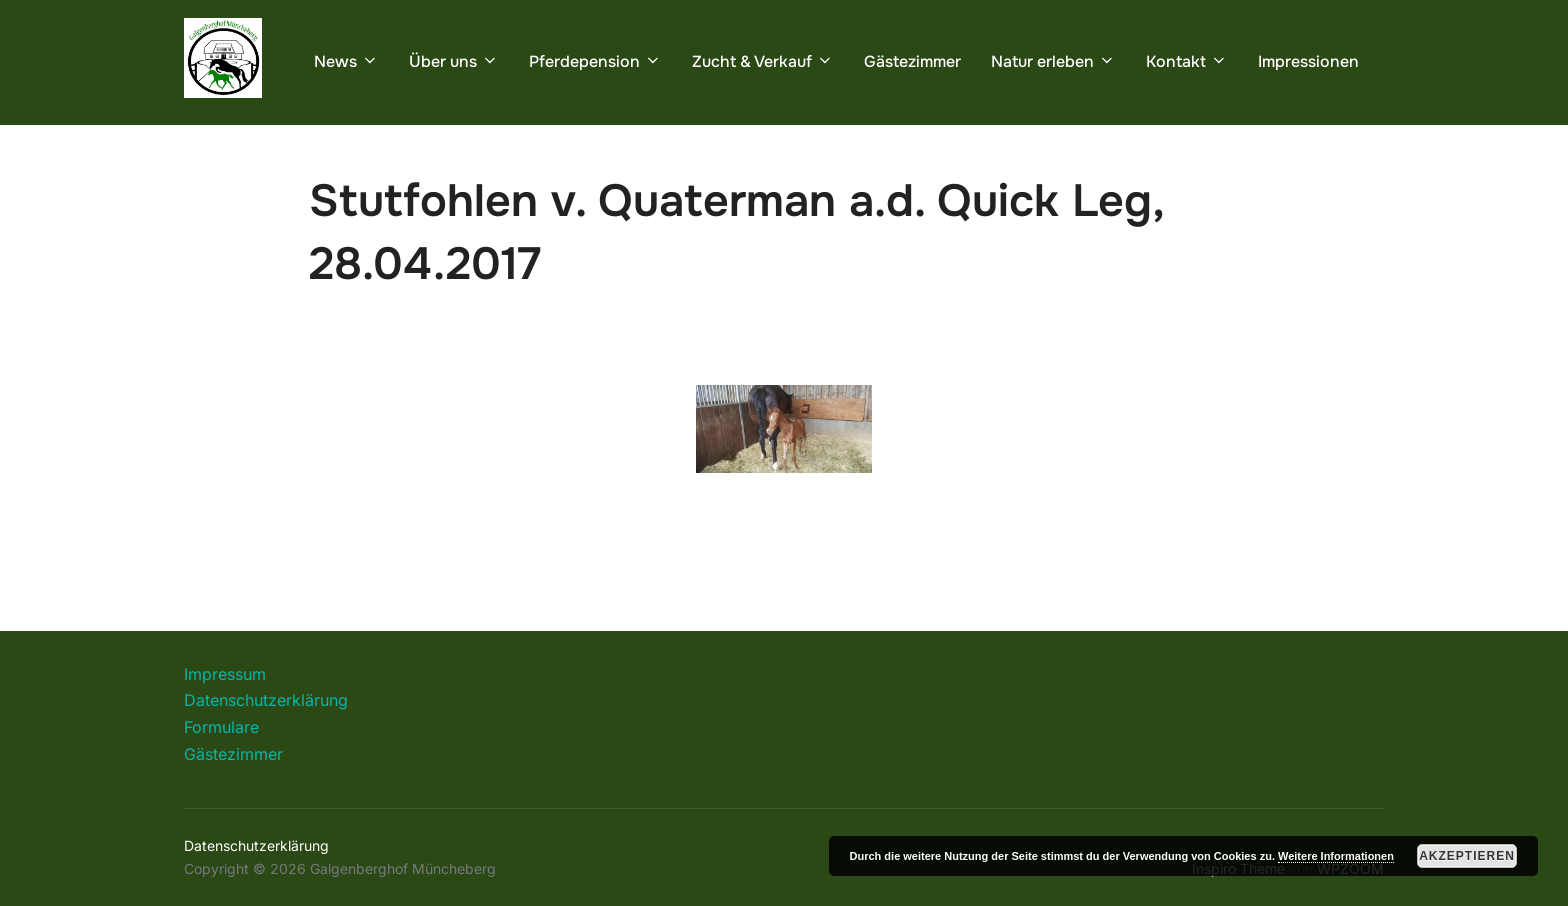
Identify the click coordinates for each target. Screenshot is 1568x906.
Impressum (225, 674)
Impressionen (1308, 61)
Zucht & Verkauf (763, 61)
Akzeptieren (1467, 856)
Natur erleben (1053, 61)
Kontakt (1187, 61)
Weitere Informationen (1336, 856)
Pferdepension (595, 61)
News (346, 61)
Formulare (221, 727)
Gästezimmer (912, 61)
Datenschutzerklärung (266, 700)
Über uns (454, 61)
